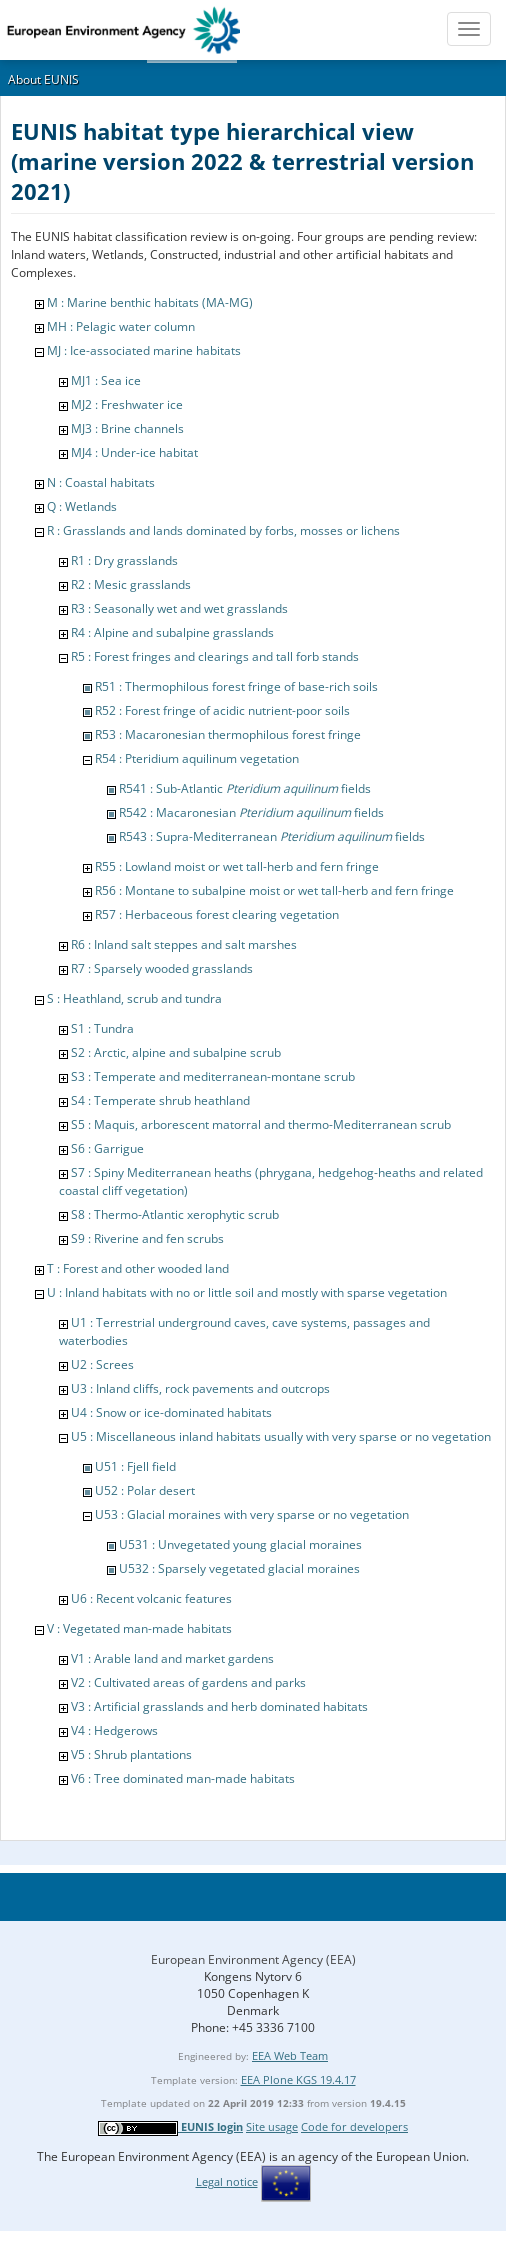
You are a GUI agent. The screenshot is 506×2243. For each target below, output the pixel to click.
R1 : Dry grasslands (124, 560)
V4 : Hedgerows (114, 1730)
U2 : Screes (102, 1364)
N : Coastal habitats (101, 482)
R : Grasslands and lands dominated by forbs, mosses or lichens (223, 530)
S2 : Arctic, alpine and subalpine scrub (176, 1052)
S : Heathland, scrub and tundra (134, 998)
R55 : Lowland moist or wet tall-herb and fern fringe (237, 866)
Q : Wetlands (82, 506)
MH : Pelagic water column (121, 326)
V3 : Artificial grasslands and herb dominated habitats (219, 1706)
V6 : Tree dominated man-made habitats (183, 1778)
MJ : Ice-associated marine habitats (144, 350)
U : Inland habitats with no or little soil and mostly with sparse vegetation (247, 1292)
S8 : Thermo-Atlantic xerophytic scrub (175, 1214)
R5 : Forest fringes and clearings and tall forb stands (215, 656)
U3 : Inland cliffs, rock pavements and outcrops (200, 1388)
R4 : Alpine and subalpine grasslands (172, 632)
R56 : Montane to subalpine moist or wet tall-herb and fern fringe (274, 890)
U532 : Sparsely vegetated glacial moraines (239, 1568)
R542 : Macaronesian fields (251, 812)
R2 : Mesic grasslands (131, 584)
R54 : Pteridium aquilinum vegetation (197, 758)
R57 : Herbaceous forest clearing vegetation (217, 914)
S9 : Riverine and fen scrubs (147, 1238)
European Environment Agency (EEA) (253, 1959)
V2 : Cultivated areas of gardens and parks (188, 1682)
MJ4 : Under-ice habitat (134, 452)
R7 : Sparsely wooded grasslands (162, 968)
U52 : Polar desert (145, 1490)
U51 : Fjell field (135, 1466)
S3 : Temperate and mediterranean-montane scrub (213, 1076)
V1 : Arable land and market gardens (172, 1658)
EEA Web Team (290, 2055)
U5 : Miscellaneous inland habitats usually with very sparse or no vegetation (281, 1436)
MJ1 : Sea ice (106, 380)
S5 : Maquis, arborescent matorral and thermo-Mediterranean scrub (261, 1124)
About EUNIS (43, 79)
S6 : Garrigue (107, 1148)
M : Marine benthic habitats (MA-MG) (150, 302)
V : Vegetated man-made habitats (139, 1628)
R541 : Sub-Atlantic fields (245, 788)
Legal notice (227, 2181)
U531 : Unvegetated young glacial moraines (240, 1544)
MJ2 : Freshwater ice (127, 404)
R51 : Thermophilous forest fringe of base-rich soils (236, 686)
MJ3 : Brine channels (127, 428)
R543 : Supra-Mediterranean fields (272, 836)
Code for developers (354, 2126)
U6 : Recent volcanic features (151, 1598)
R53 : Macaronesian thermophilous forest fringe (228, 734)
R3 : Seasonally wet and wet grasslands (179, 608)
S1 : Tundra (102, 1028)
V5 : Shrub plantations (131, 1754)
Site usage (272, 2126)
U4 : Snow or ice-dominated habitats (171, 1412)
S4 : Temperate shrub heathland (160, 1100)
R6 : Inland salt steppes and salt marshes (184, 944)
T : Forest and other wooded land (138, 1268)
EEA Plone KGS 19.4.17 (298, 2079)
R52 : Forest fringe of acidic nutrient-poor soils (222, 710)
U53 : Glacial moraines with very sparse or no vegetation (252, 1514)
